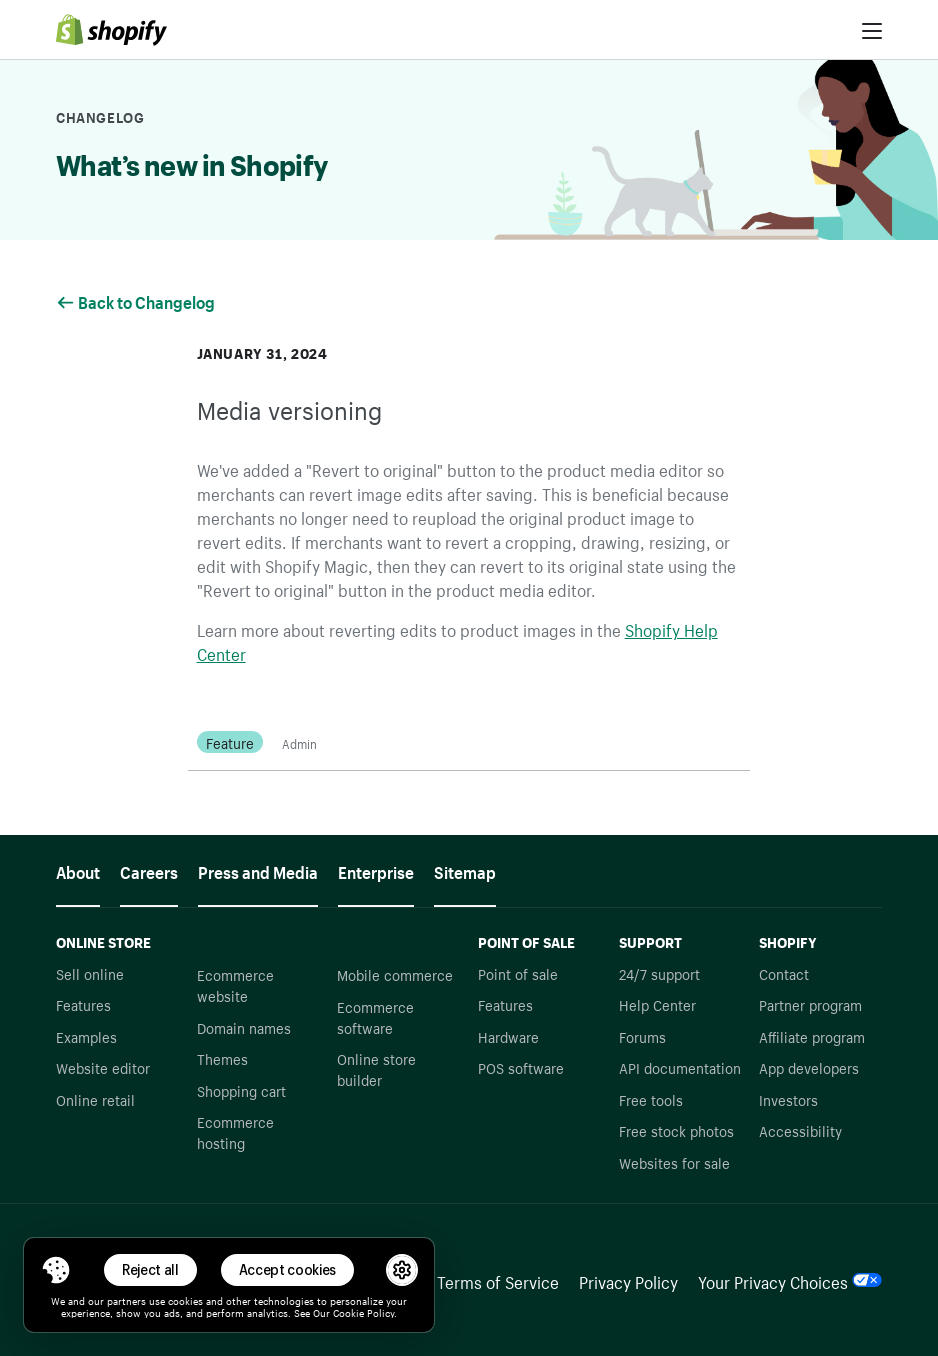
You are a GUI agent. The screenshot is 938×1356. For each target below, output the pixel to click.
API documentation (680, 1067)
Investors (788, 1099)
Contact (784, 973)
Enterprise (376, 870)
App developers (809, 1067)
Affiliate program (812, 1036)
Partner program (810, 1004)
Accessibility (800, 1130)
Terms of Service (498, 1280)
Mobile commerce (395, 974)
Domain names (244, 1027)
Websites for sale (674, 1162)
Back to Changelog (137, 300)
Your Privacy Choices (790, 1280)
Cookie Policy (363, 1312)
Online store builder (376, 1068)
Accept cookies (288, 1269)
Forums (642, 1036)
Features (83, 1004)
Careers (149, 870)
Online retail (95, 1099)
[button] (56, 1270)
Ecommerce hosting (235, 1131)
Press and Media (258, 870)
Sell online (90, 973)
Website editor (103, 1067)
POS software (521, 1067)
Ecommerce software (375, 1016)
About (78, 870)
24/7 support (659, 973)
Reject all (150, 1269)
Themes (222, 1058)
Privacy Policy (628, 1280)
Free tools (651, 1099)
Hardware (508, 1036)
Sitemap (465, 870)
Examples (86, 1036)
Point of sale (518, 973)
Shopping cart (241, 1090)
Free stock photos (676, 1130)
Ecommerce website (235, 984)
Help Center (657, 1004)
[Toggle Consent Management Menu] (56, 1270)
